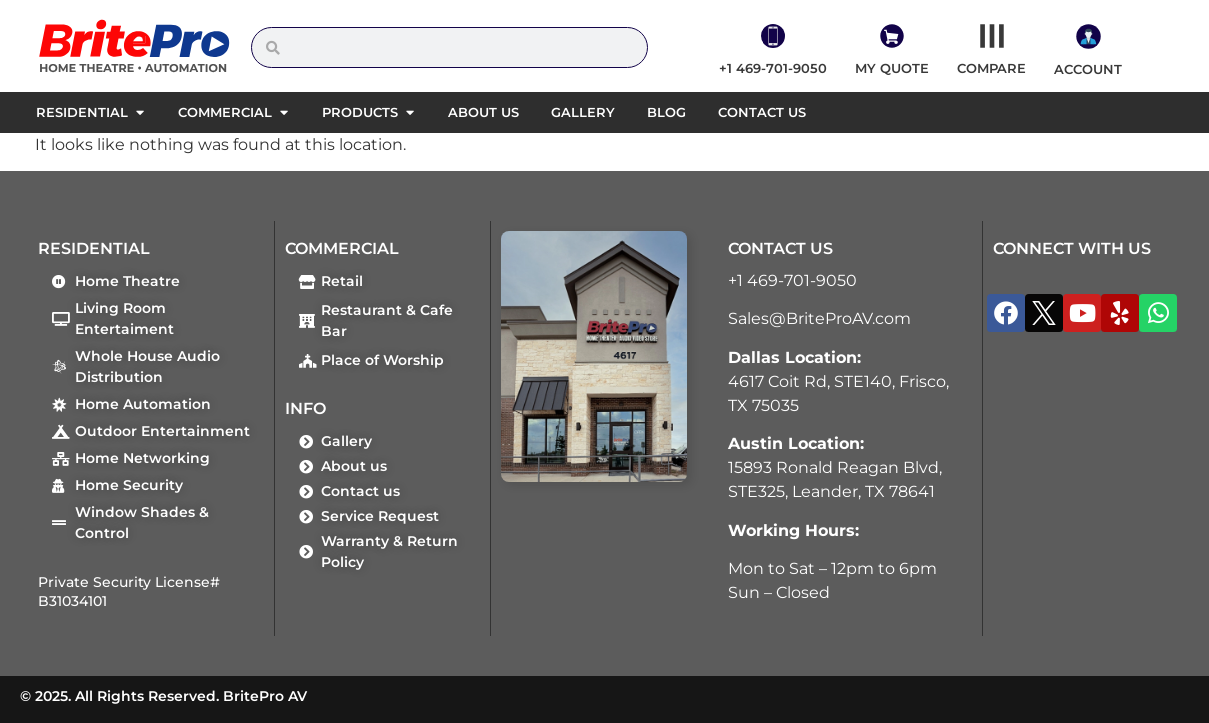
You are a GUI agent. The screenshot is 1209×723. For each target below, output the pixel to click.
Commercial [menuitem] (225, 112)
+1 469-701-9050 (792, 280)
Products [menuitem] (360, 112)
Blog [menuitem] (666, 112)
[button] (139, 113)
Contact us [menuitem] (762, 112)
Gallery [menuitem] (583, 112)
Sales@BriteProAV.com (819, 318)
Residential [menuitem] (82, 112)
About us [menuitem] (483, 112)
